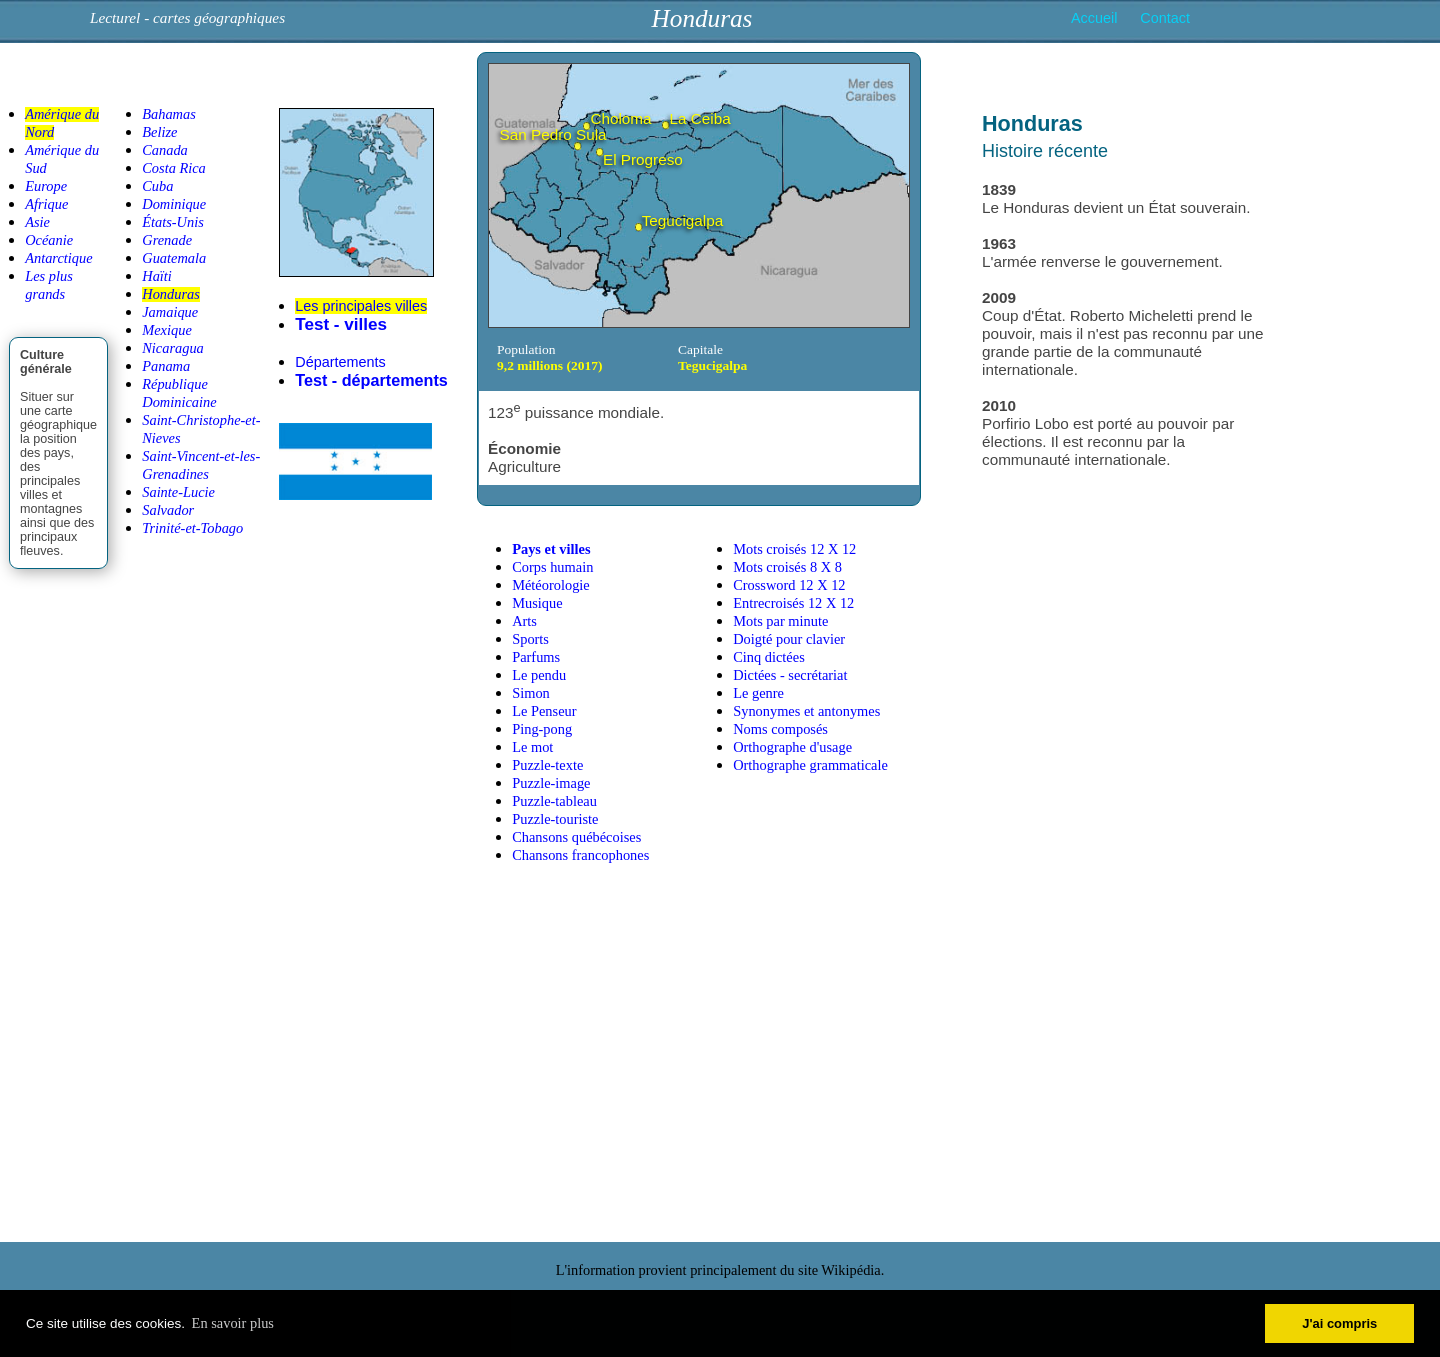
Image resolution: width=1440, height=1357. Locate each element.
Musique (537, 603)
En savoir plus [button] (233, 1323)
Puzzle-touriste (555, 819)
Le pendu (539, 675)
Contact (1165, 18)
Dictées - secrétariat (790, 675)
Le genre (758, 693)
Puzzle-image (551, 783)
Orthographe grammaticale (810, 765)
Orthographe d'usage (792, 747)
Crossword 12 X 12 (789, 585)
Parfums (536, 657)
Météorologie (551, 585)
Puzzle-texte (547, 765)
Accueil (1094, 18)
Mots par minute (780, 621)
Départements (340, 362)
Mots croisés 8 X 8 (787, 567)
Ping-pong (542, 729)
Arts (524, 621)
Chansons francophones (580, 855)
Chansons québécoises (576, 837)
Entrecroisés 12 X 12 (793, 603)
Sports (530, 639)
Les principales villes (361, 306)
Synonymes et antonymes (806, 711)
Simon (531, 693)
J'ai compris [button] (1339, 1323)
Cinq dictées (769, 657)
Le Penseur (544, 711)
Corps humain (552, 567)
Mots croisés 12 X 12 (794, 549)
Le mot (532, 747)
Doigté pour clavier (789, 639)
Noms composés (780, 729)
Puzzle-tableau (554, 801)
